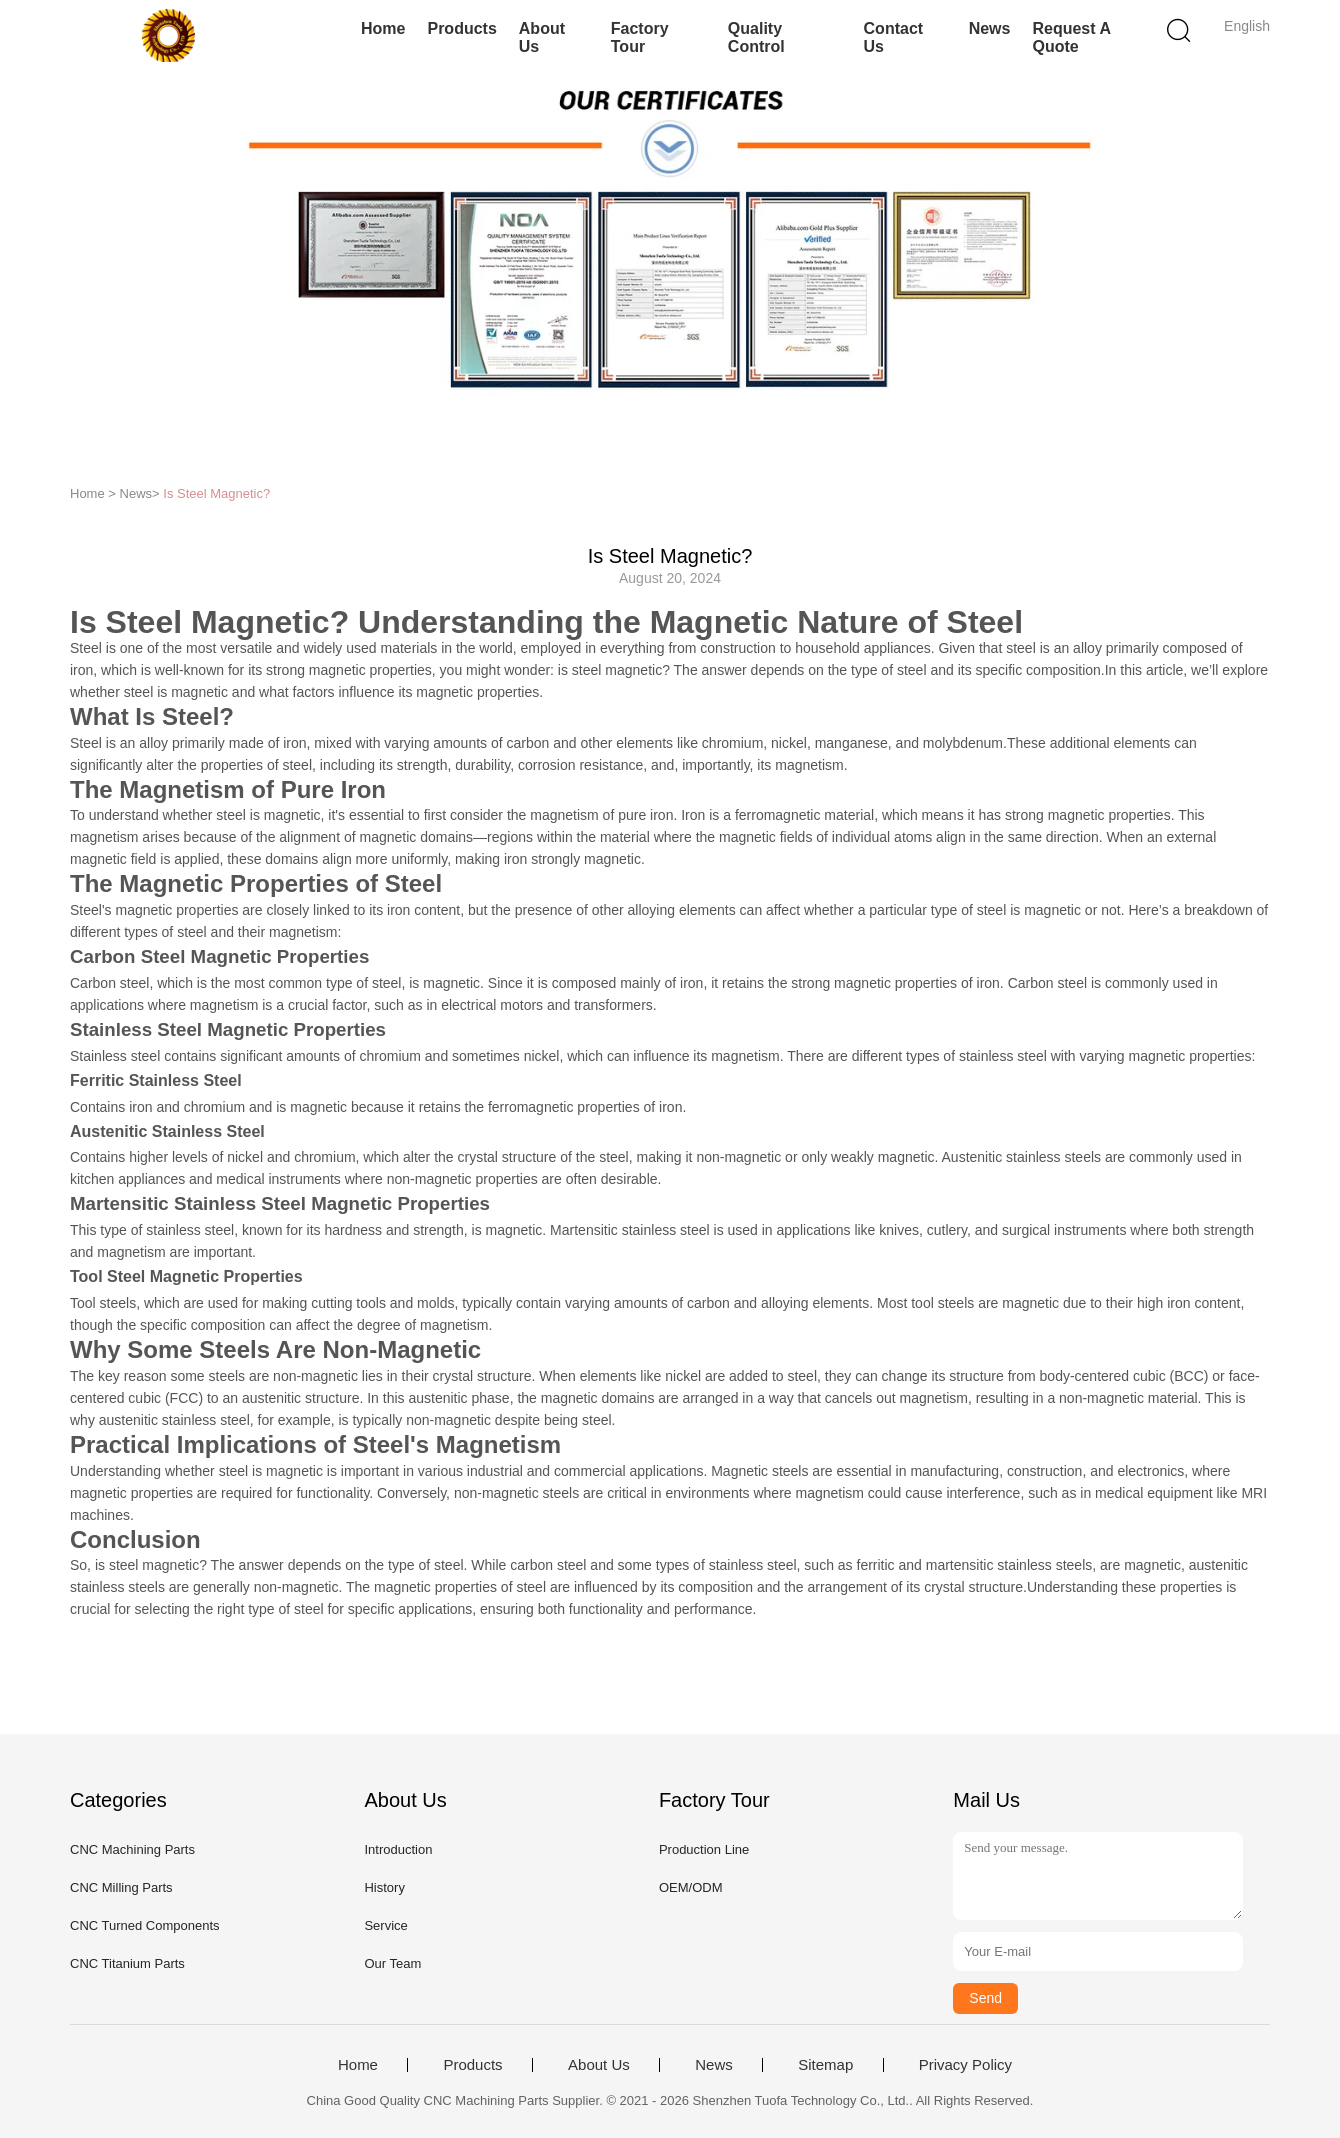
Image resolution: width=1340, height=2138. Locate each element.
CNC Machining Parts (132, 1849)
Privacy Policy (965, 2065)
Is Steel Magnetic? (216, 493)
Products (461, 28)
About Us (542, 37)
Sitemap (825, 2065)
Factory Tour (640, 37)
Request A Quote (1071, 37)
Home (383, 28)
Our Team (392, 1963)
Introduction (398, 1849)
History (384, 1887)
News (990, 28)
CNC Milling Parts (121, 1887)
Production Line (704, 1849)
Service (385, 1925)
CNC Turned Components (145, 1925)
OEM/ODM (691, 1887)
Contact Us (894, 37)
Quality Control (756, 37)
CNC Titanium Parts (127, 1963)
